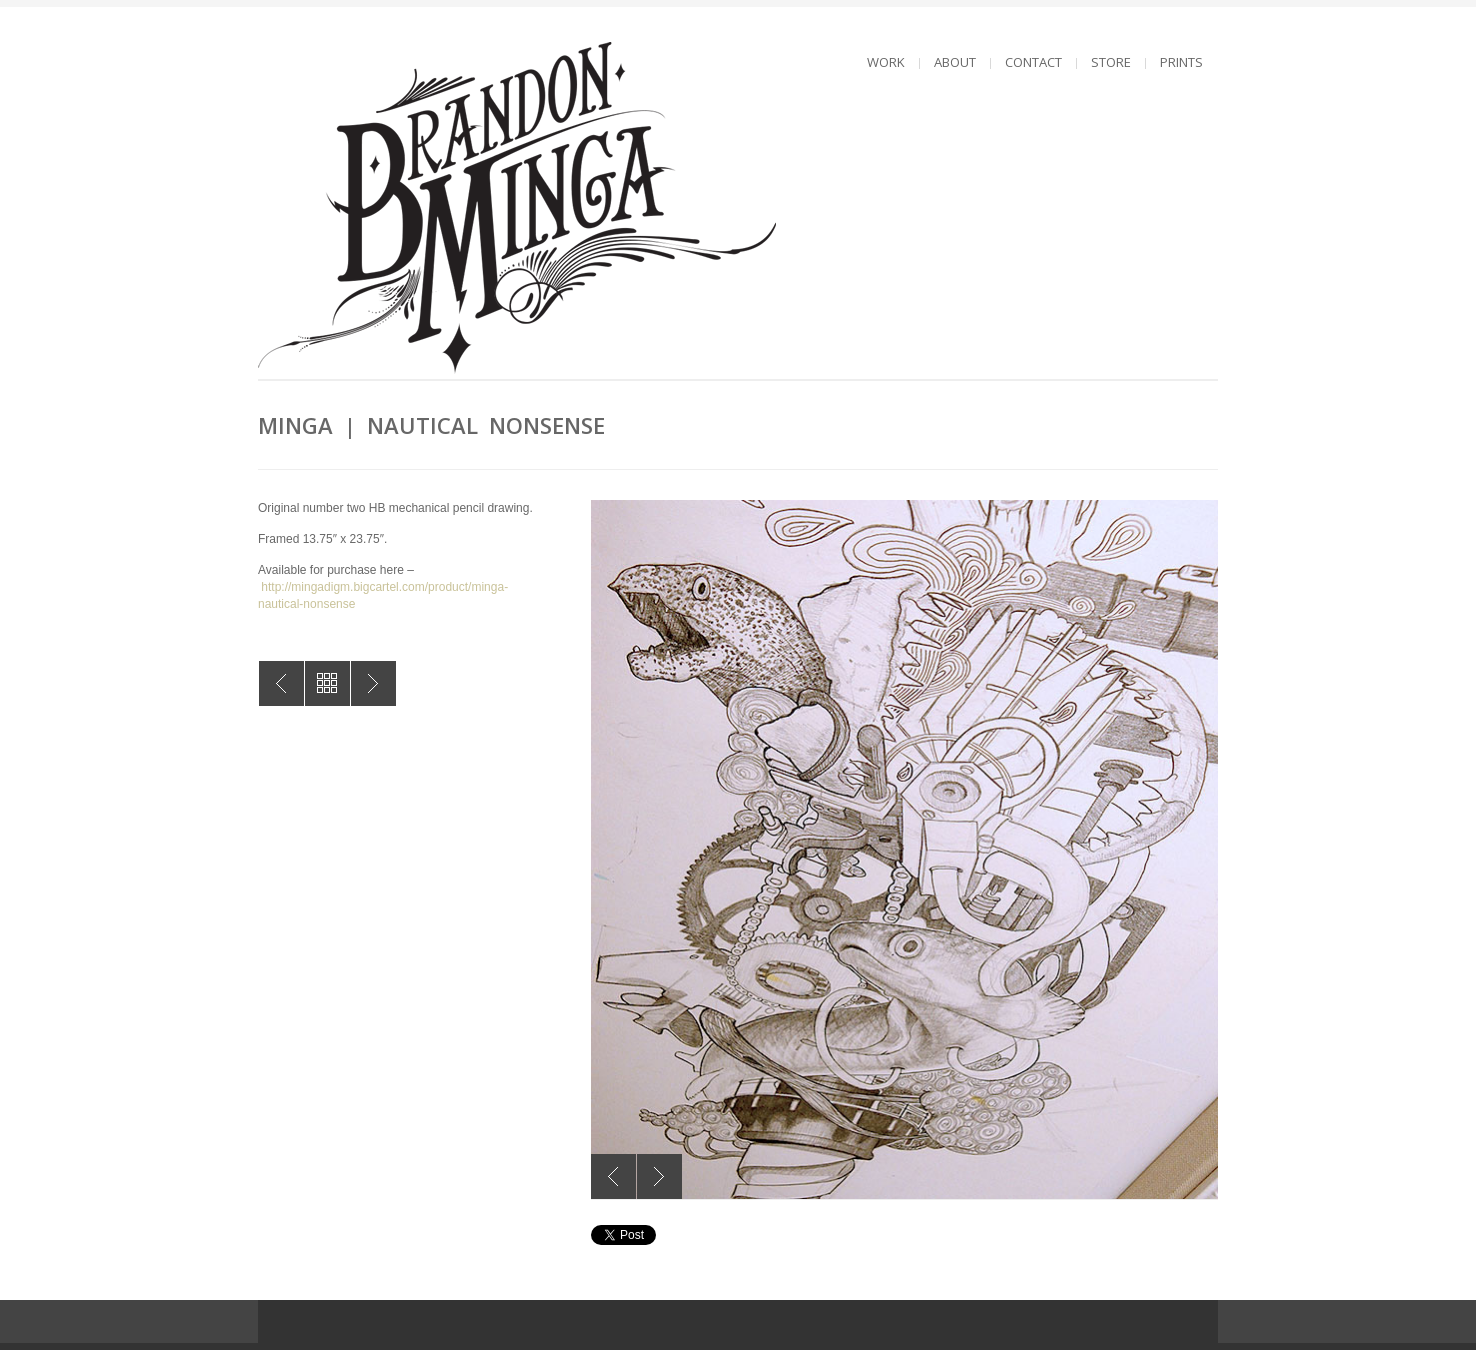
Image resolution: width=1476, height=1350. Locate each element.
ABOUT (955, 62)
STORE (1111, 62)
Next (659, 1176)
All (327, 683)
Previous (613, 1176)
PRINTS (1181, 62)
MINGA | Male (373, 683)
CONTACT (1033, 62)
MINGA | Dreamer (281, 683)
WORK (886, 62)
